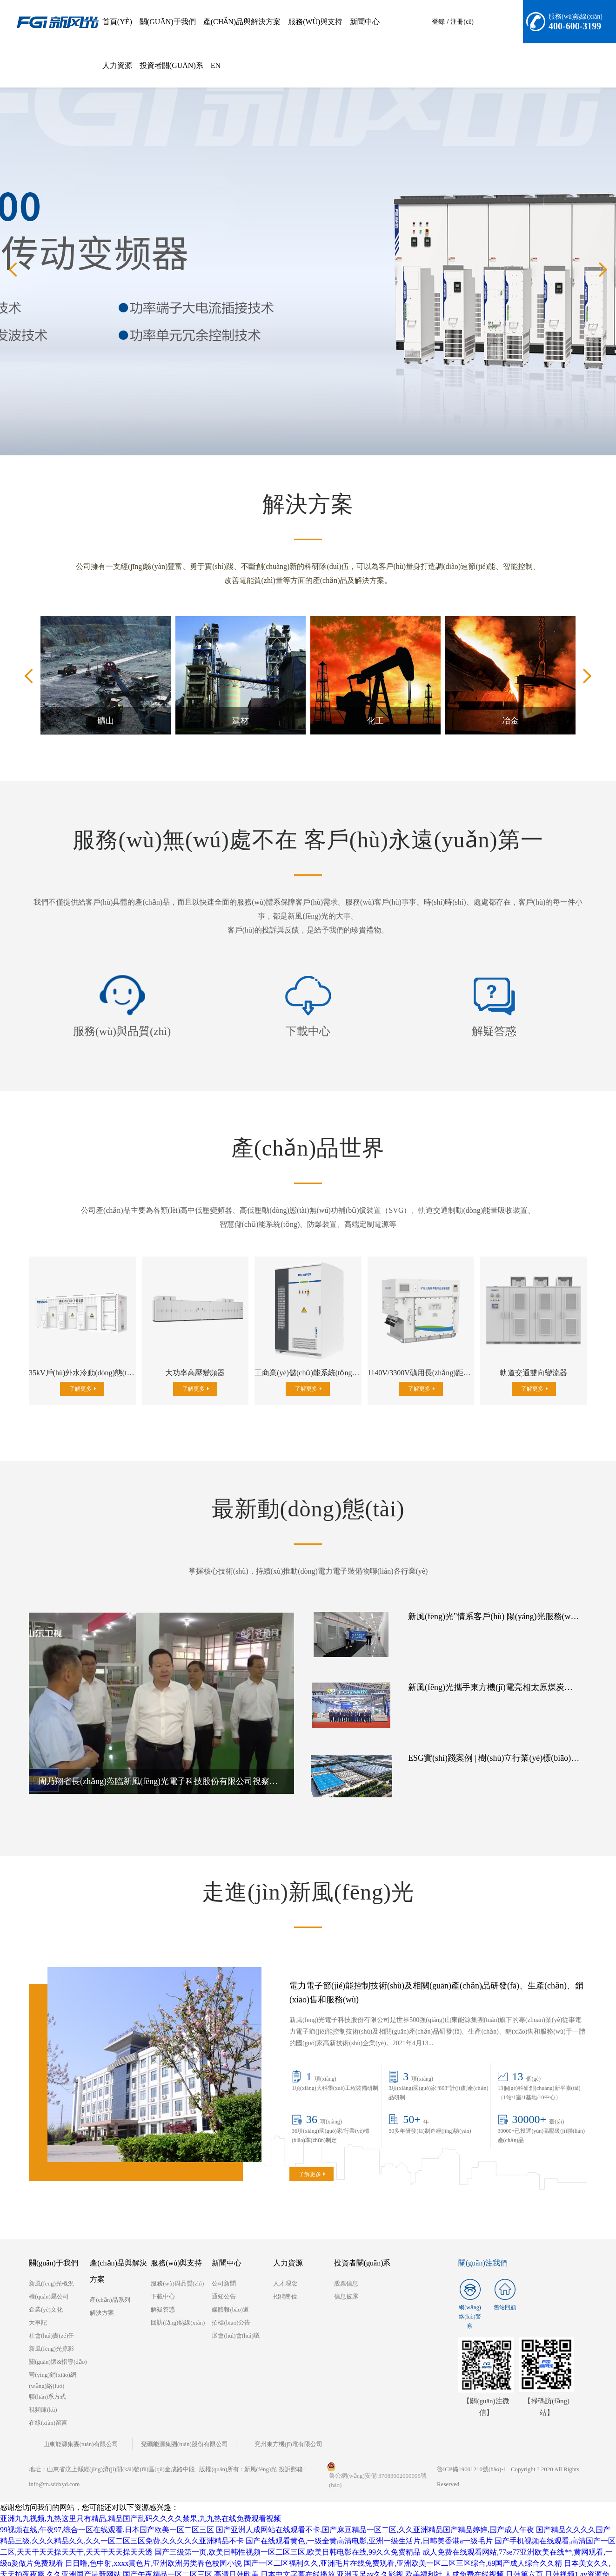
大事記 (38, 2306)
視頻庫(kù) (43, 2394)
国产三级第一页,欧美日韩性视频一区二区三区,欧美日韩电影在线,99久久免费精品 (287, 2537)
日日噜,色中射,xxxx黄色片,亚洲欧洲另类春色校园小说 (153, 2548)
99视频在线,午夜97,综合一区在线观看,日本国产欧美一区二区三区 (107, 2514)
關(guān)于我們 (168, 22)
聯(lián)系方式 (47, 2381)
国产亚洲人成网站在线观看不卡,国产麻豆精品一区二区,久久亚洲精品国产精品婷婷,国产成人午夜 (375, 2514)
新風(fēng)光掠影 (51, 2332)
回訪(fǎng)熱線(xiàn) (178, 2306)
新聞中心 (365, 22)
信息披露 (346, 2280)
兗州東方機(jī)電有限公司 (261, 2428)
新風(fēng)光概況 (51, 2267)
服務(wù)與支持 (315, 22)
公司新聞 (224, 2267)
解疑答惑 (494, 1031)
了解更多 (80, 1389)
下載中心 (308, 1031)
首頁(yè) (117, 22)
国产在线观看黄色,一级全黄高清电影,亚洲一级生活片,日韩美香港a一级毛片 (369, 2525)
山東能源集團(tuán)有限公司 (75, 2428)
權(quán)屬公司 (49, 2280)
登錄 (438, 21)
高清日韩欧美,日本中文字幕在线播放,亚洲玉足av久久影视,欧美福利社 (328, 2559)
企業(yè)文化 (46, 2293)
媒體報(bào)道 (230, 2293)
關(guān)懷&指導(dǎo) (58, 2345)
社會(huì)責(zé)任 (51, 2319)
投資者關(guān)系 (171, 65)
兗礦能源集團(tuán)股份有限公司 (168, 2428)
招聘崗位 (285, 2280)
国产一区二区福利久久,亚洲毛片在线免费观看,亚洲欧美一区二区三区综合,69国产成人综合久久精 (403, 2548)
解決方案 (102, 2296)
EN (216, 65)
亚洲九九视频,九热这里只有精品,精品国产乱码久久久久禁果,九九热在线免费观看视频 (140, 2503)
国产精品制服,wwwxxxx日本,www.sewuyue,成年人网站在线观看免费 (150, 2570)
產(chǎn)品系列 (110, 2283)
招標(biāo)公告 (231, 2306)
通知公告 (224, 2280)
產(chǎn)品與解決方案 (242, 22)
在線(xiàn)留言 (48, 2407)
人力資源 (117, 65)
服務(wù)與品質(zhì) (122, 1031)
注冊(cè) (462, 21)
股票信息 (346, 2267)
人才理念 (285, 2267)
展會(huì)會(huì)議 (236, 2319)
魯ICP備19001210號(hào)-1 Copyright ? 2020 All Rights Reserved (508, 2461)
